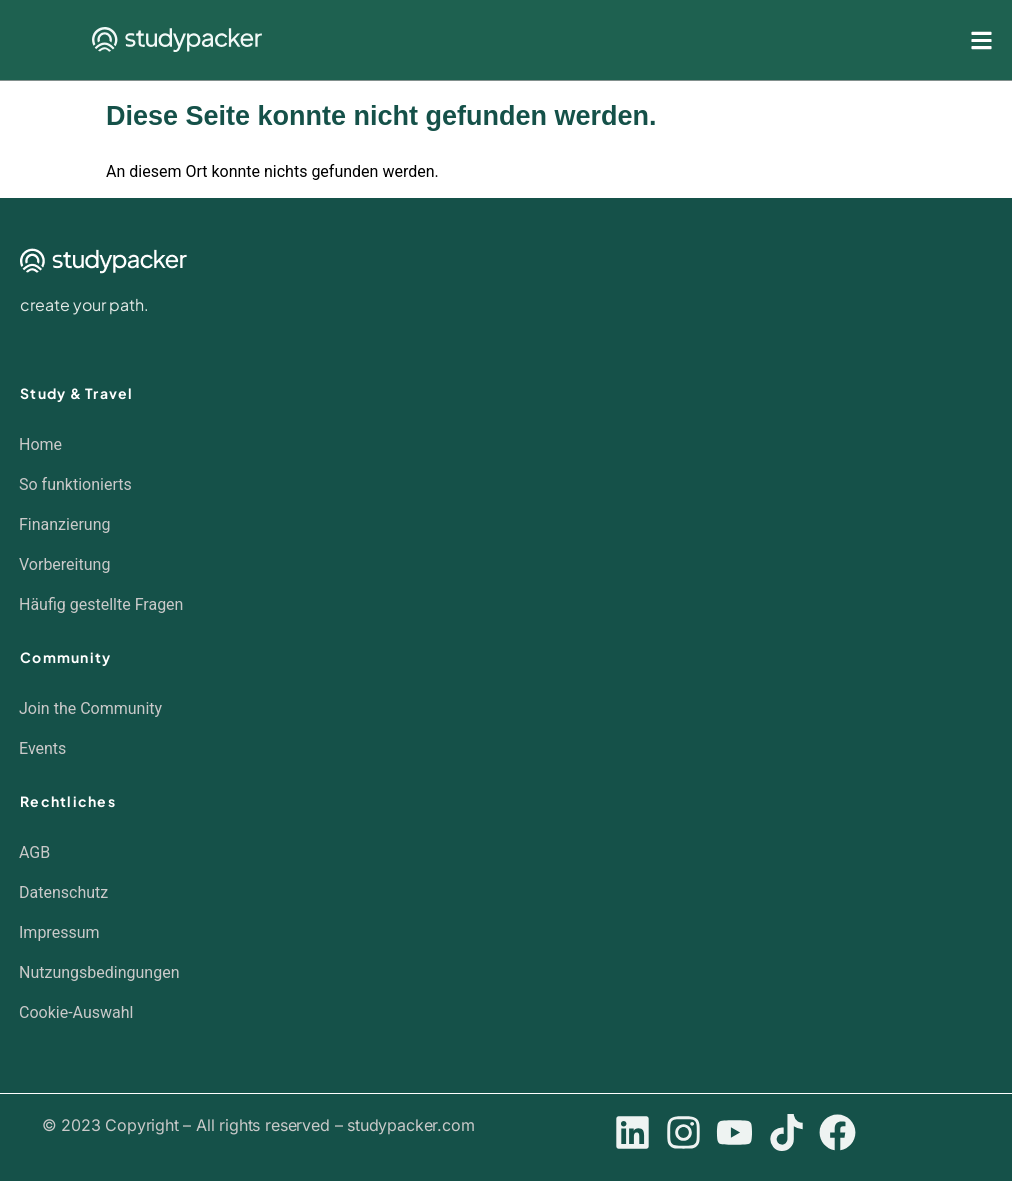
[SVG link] (177, 39)
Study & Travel (77, 393)
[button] (496, 1013)
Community (65, 657)
